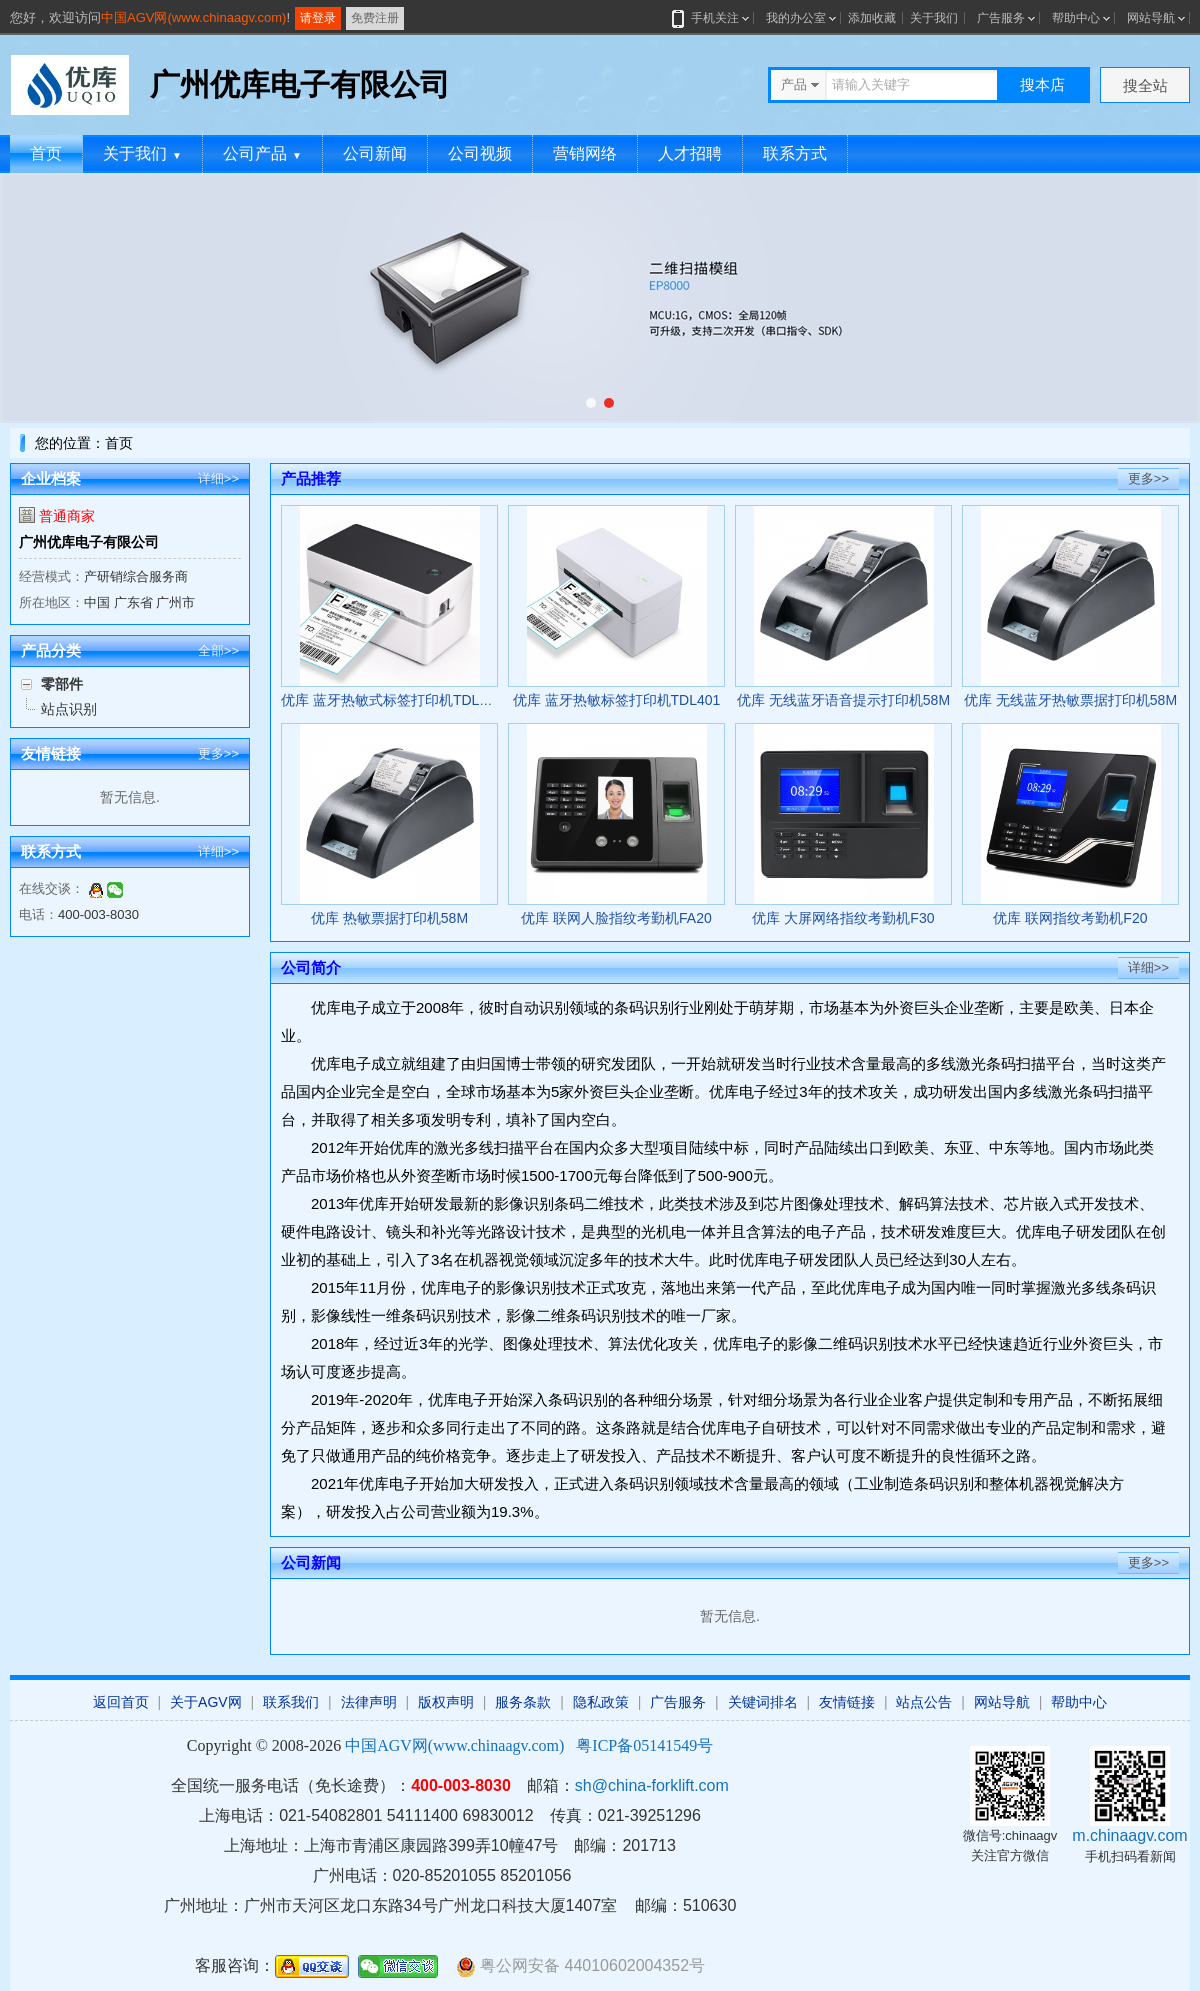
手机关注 (711, 18)
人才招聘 (690, 153)
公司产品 (262, 153)
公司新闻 (375, 153)
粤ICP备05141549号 (644, 1745)
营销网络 (585, 153)
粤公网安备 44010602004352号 (580, 1966)
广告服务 (1001, 18)
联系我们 (291, 1702)
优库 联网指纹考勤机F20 (1070, 918)
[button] (591, 403)
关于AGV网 (206, 1702)
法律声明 (369, 1702)
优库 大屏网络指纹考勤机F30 (843, 918)
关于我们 (934, 18)
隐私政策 (601, 1702)
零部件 (62, 684)
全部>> (218, 650)
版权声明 (446, 1702)
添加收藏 (872, 18)
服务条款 (523, 1702)
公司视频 (480, 153)
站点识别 (69, 709)
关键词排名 (763, 1702)
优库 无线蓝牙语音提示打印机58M (843, 700)
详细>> (218, 478)
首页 (46, 153)
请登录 (318, 18)
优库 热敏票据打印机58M (389, 918)
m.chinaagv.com (1129, 1835)
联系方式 (795, 153)
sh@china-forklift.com (652, 1785)
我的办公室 (796, 18)
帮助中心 (1076, 18)
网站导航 (1151, 18)
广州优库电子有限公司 (89, 542)
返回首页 (121, 1702)
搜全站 (1145, 85)
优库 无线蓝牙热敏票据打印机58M (1070, 700)
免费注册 (375, 18)
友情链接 (847, 1702)
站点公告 (924, 1702)
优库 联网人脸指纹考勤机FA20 (616, 918)
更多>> (218, 753)
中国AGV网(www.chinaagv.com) (193, 17)
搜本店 (1042, 84)
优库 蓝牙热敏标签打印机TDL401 (617, 700)
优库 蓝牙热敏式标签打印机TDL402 (392, 700)
